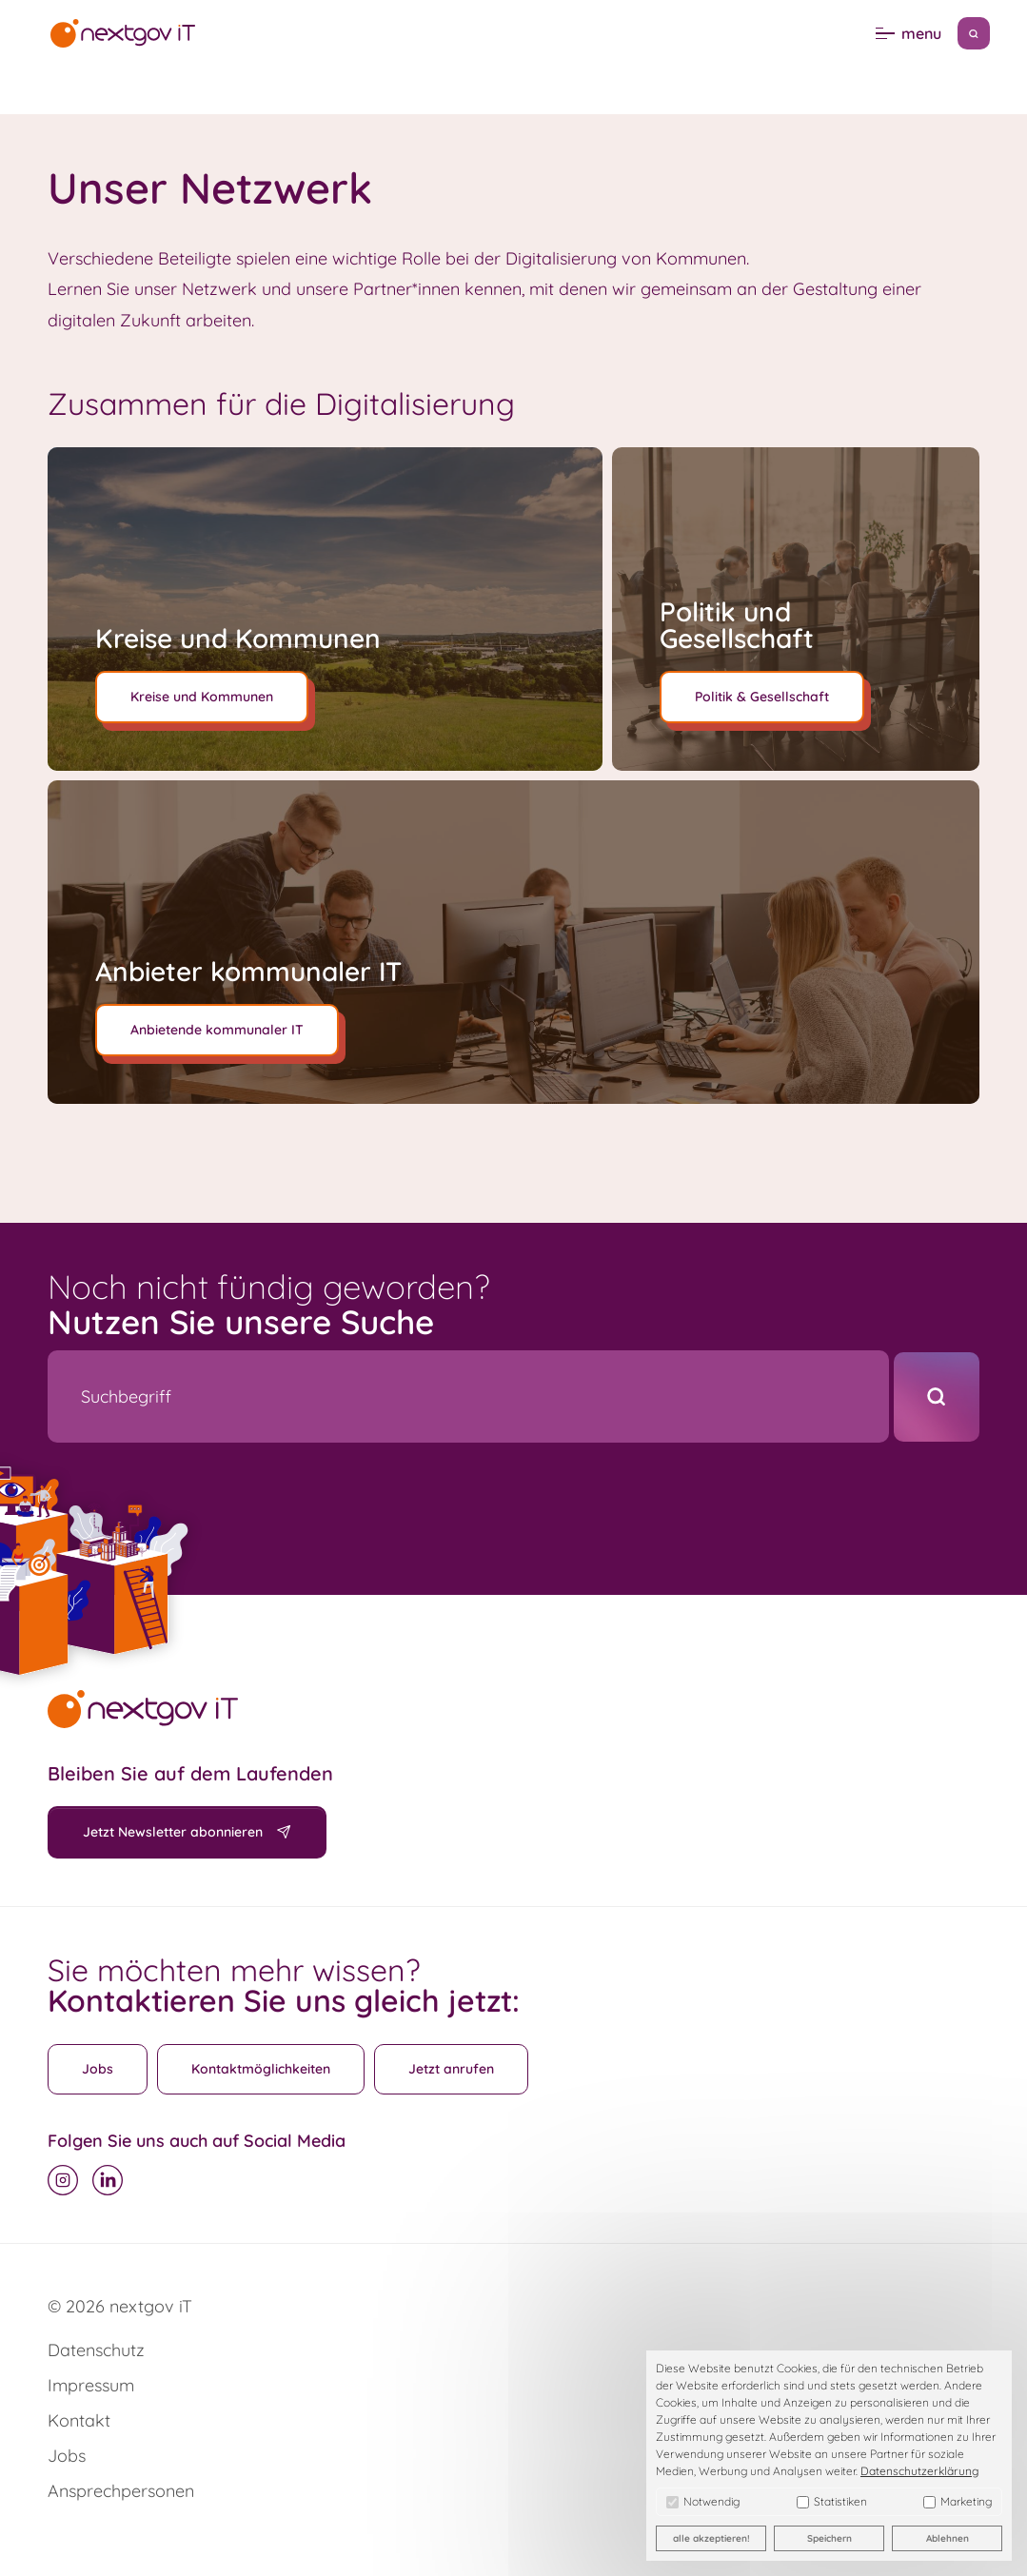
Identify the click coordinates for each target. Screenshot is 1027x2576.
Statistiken (832, 2501)
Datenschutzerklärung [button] (919, 2471)
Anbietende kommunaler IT (217, 1029)
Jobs (97, 2068)
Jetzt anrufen (451, 2068)
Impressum (91, 2385)
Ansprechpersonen (121, 2491)
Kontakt (79, 2420)
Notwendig (703, 2501)
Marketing (957, 2501)
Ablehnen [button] (947, 2538)
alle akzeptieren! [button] (711, 2538)
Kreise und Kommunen (201, 696)
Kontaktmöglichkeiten (260, 2068)
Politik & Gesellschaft (762, 696)
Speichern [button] (829, 2538)
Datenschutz (96, 2350)
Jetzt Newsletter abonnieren (173, 1831)
